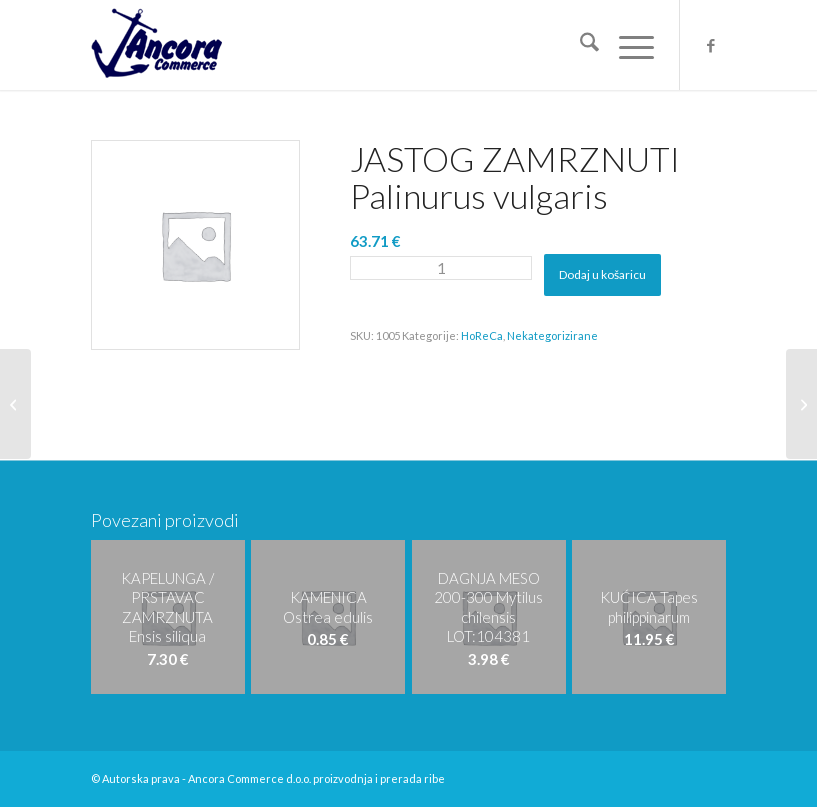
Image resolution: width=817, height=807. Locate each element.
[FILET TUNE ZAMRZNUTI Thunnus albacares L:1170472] (801, 404)
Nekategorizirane (552, 335)
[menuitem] (579, 45)
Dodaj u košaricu (602, 274)
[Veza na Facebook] (711, 45)
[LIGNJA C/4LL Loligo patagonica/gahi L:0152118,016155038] (15, 404)
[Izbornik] (626, 45)
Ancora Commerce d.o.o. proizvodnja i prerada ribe (316, 778)
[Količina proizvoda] (441, 268)
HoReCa (482, 335)
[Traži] (579, 45)
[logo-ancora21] (156, 45)
